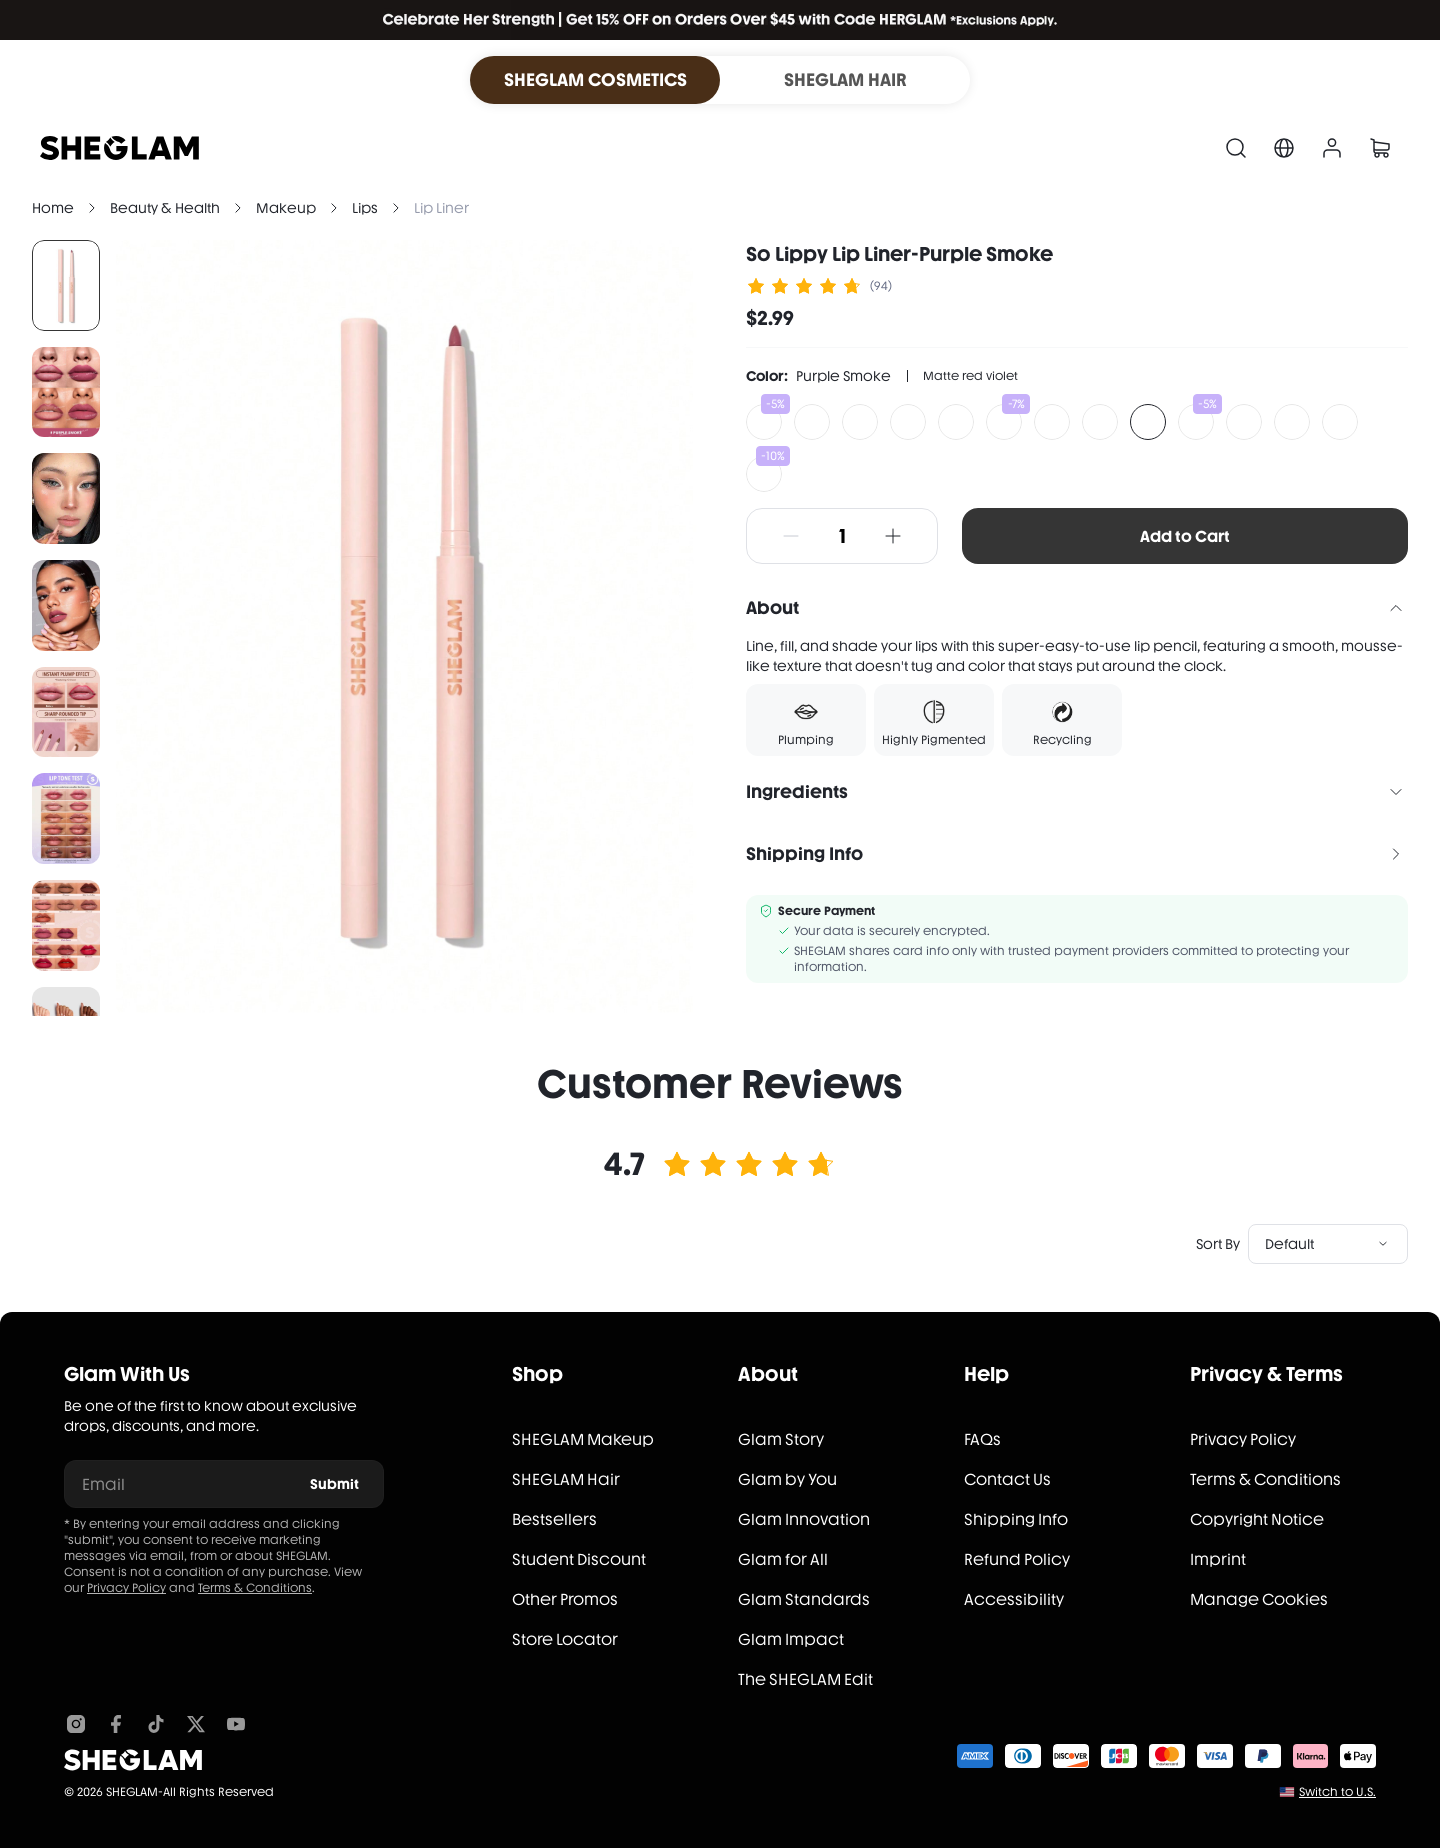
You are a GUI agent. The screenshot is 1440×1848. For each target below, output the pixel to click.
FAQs (982, 1439)
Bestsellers (554, 1519)
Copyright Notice (1257, 1519)
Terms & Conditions (255, 1588)
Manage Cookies (1259, 1599)
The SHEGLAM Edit (805, 1679)
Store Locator (565, 1639)
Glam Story (781, 1439)
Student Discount (579, 1559)
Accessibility (1014, 1599)
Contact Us (1007, 1479)
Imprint (1218, 1559)
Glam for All (783, 1559)
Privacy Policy (126, 1588)
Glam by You (787, 1479)
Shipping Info (1016, 1519)
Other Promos (565, 1599)
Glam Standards (804, 1599)
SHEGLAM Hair (566, 1479)
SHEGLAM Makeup (583, 1439)
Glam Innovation (804, 1519)
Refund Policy (1017, 1559)
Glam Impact (791, 1639)
